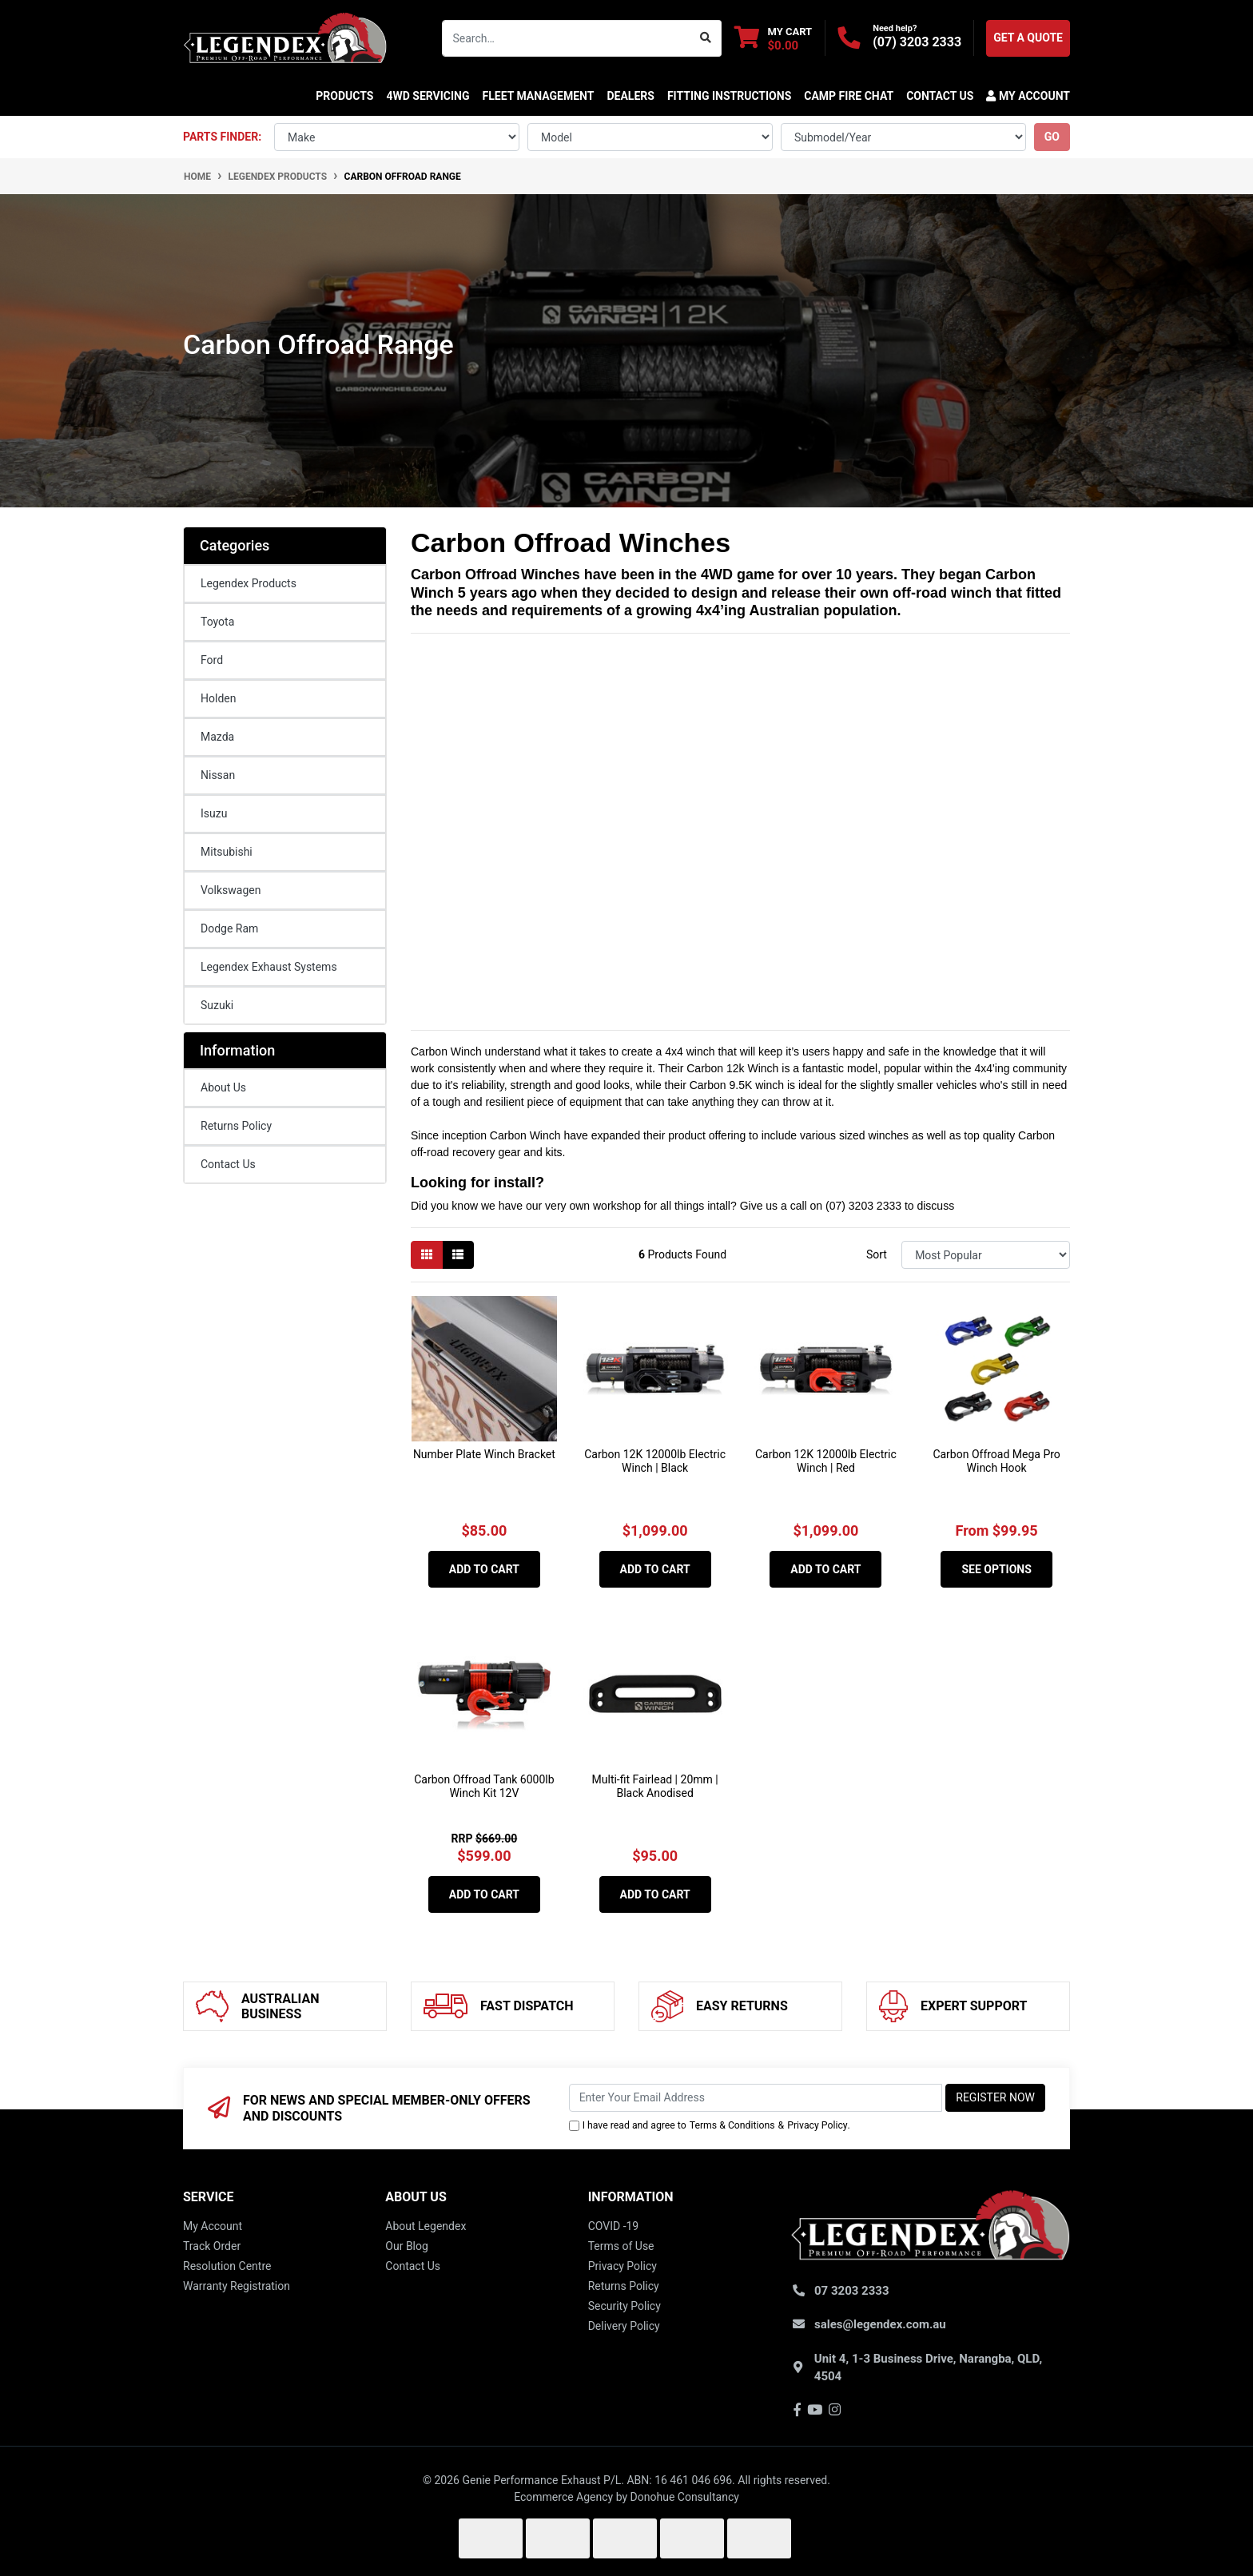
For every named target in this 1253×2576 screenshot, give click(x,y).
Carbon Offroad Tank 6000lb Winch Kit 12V (484, 1786)
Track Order (212, 2246)
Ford (212, 660)
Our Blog (406, 2246)
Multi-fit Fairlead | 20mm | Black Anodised (655, 1786)
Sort (876, 1254)
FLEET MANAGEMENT (539, 95)
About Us (223, 1087)
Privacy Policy (817, 2125)
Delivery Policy (624, 2326)
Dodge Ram (229, 928)
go (1052, 136)
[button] (1025, 96)
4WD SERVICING (427, 95)
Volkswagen (231, 890)
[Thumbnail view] (427, 1255)
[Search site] (706, 38)
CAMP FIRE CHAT (848, 95)
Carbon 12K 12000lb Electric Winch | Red (826, 1461)
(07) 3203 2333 (917, 42)
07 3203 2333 (851, 2291)
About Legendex (425, 2226)
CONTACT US (939, 95)
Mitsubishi (227, 851)
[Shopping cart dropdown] (773, 38)
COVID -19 (613, 2226)
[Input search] (566, 38)
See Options (996, 1569)
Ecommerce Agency (563, 2497)
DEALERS (630, 95)
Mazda (217, 736)
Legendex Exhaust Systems (269, 966)
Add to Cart (484, 1569)
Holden (218, 698)
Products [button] (344, 95)
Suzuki (217, 1005)
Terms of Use (621, 2246)
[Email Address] (756, 2098)
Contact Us (228, 1164)
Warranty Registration (236, 2286)
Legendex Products (248, 583)
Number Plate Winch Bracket (484, 1454)
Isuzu (214, 813)
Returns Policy (236, 1125)
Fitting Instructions (729, 95)
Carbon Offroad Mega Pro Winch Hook (996, 1461)
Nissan (218, 775)
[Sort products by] (985, 1255)
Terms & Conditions (732, 2125)
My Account (212, 2226)
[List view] (458, 1255)
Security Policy (624, 2306)
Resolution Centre (227, 2266)
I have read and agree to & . (709, 2125)
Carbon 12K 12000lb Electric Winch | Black (655, 1461)
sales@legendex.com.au (880, 2324)
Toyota (217, 621)
